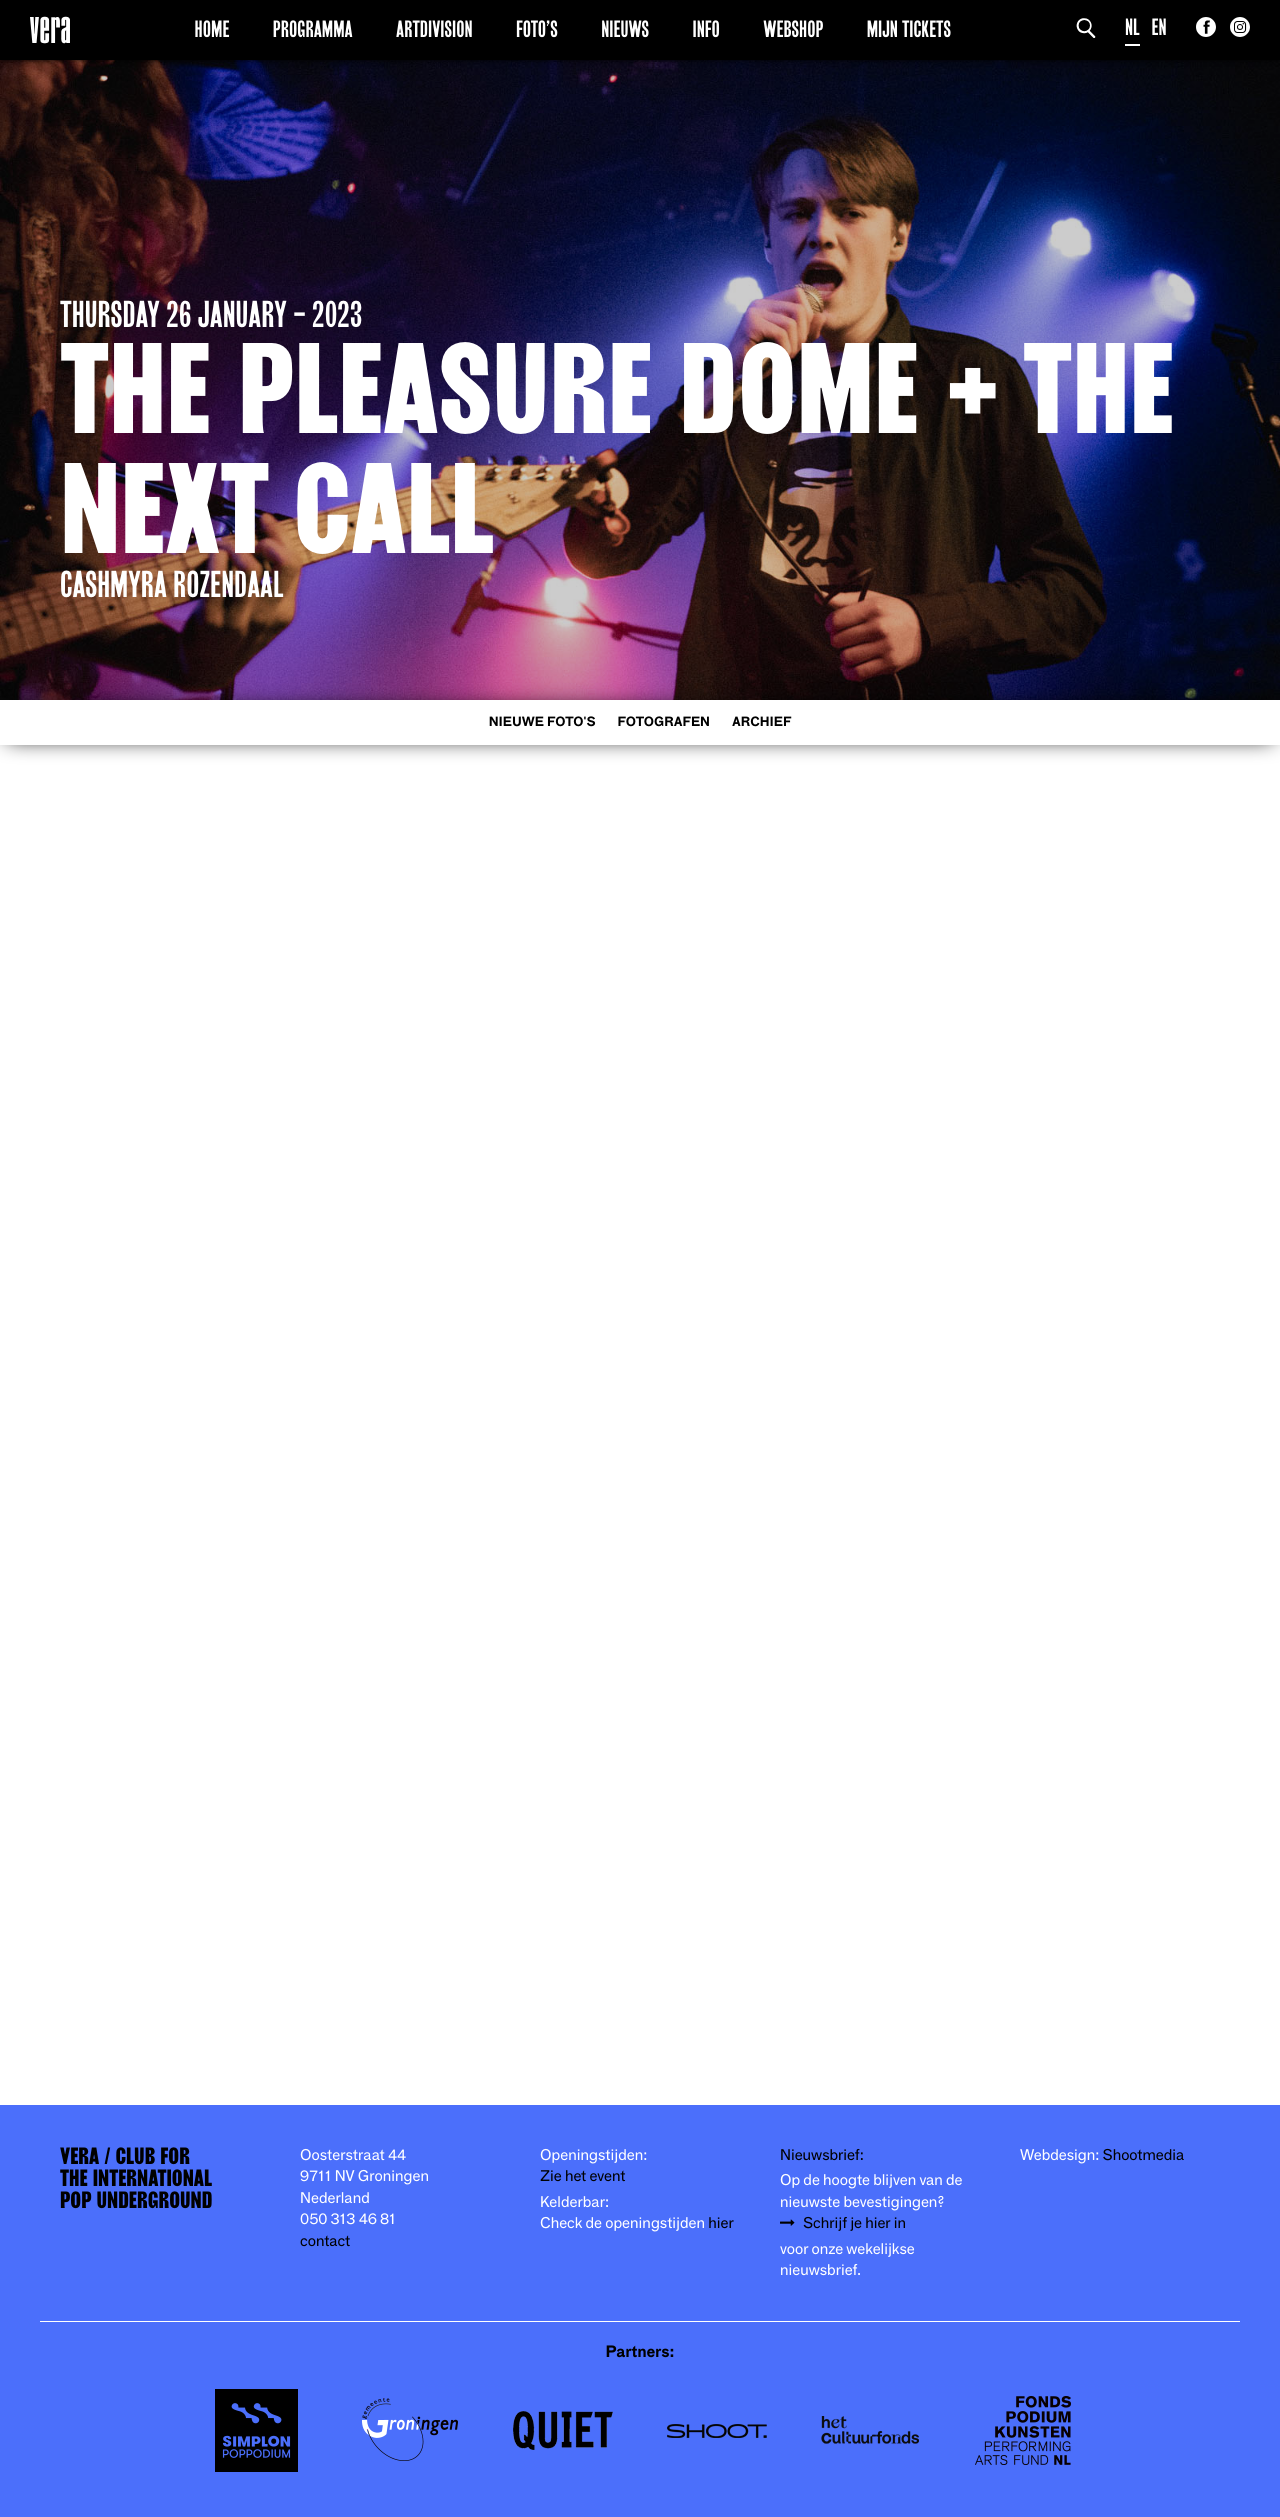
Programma (313, 29)
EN (1159, 27)
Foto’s (537, 29)
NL (1132, 27)
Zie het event (582, 2176)
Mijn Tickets (909, 29)
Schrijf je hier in (854, 2223)
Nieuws (625, 29)
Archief (761, 722)
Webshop (793, 29)
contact (325, 2241)
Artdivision (434, 29)
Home (212, 29)
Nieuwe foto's (542, 722)
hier (720, 2223)
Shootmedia (1144, 2155)
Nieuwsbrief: (822, 2155)
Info (705, 29)
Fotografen (663, 722)
